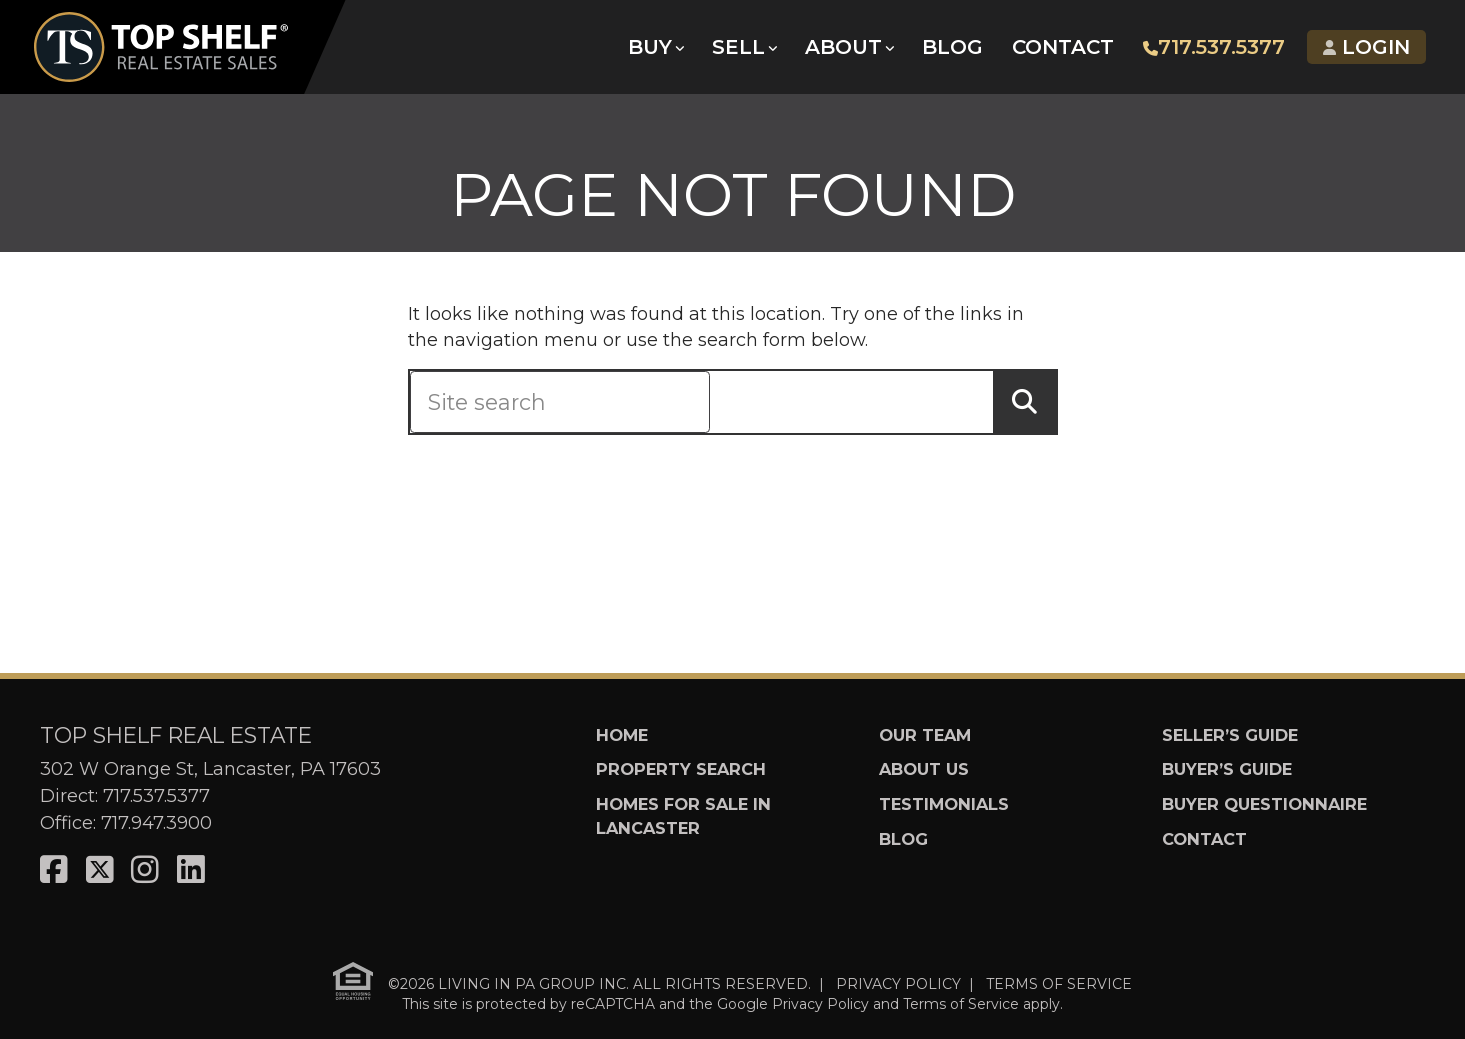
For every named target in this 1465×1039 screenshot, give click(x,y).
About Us (924, 769)
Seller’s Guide (1230, 735)
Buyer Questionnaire (1264, 804)
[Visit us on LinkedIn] (191, 870)
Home (622, 735)
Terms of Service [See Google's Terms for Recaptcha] (961, 1004)
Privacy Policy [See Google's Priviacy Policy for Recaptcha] (820, 1004)
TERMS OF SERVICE (1059, 984)
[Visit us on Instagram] (145, 870)
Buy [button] (649, 50)
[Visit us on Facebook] (54, 870)
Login (1365, 50)
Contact (1062, 50)
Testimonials (944, 804)
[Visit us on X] (100, 870)
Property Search (681, 769)
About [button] (842, 50)
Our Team (925, 735)
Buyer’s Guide (1227, 769)
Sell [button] (737, 50)
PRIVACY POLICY (898, 984)
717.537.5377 (1213, 50)
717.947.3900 (156, 823)
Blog (951, 50)
